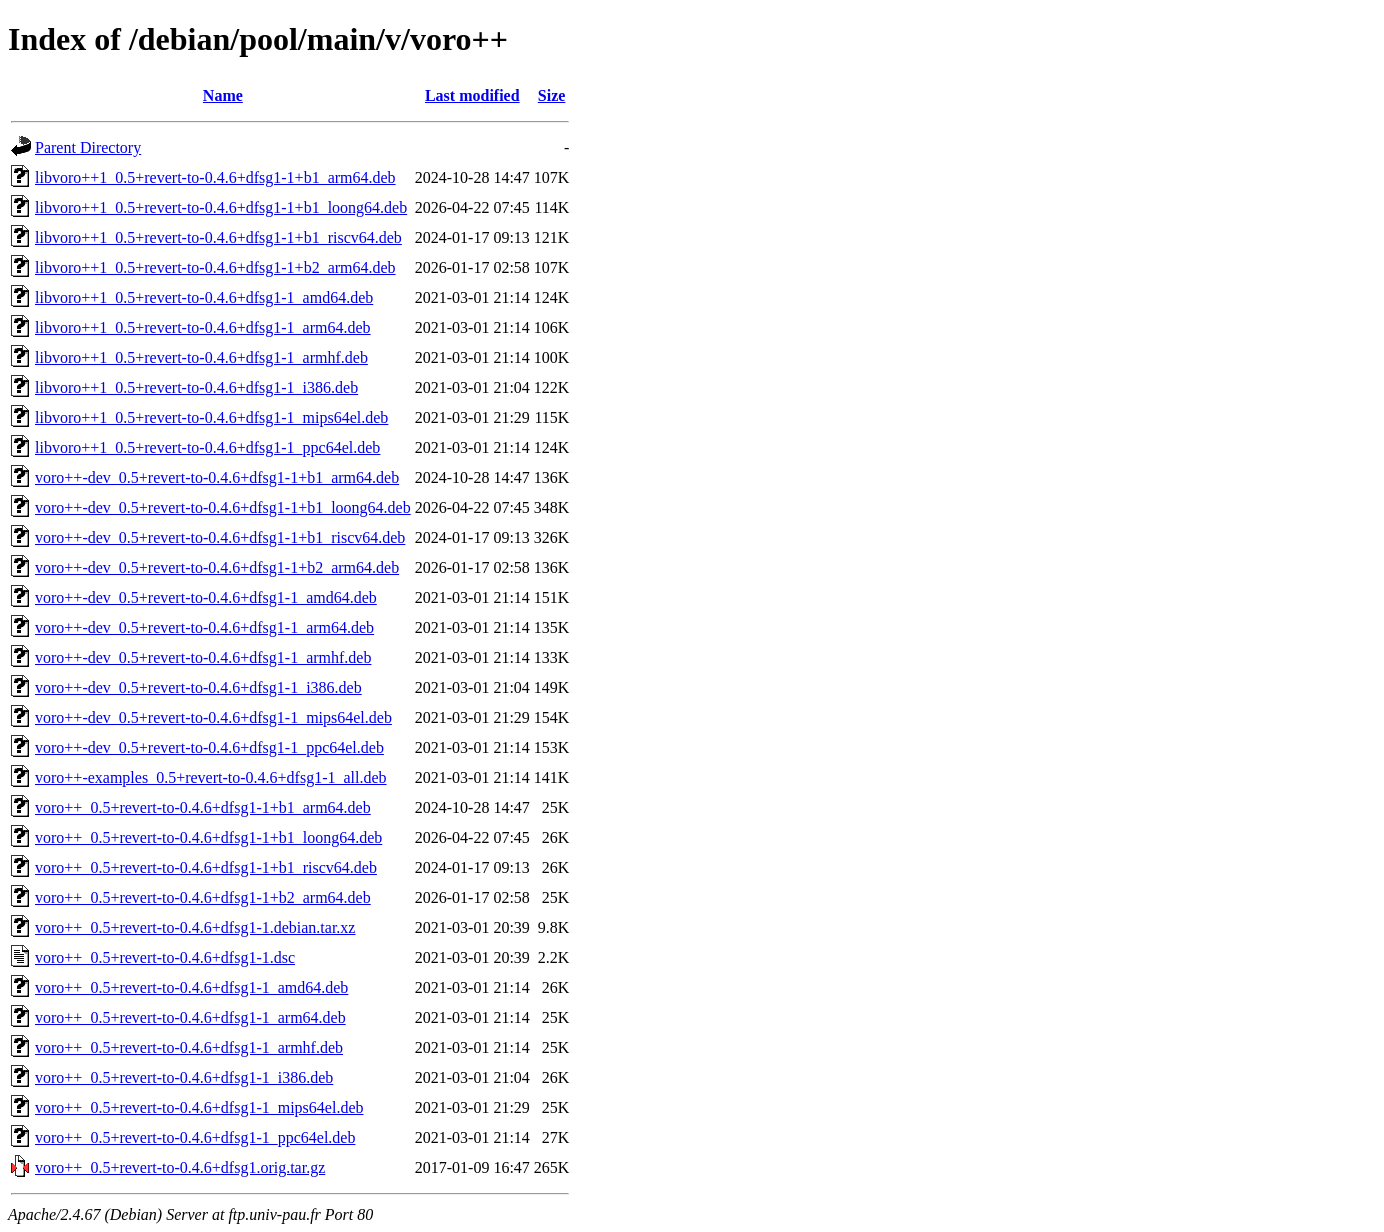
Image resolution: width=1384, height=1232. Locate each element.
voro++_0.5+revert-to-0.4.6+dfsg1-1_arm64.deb (190, 1017)
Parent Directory (88, 147)
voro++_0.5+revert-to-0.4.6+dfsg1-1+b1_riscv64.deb (206, 867)
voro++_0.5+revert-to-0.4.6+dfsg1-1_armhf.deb (189, 1047)
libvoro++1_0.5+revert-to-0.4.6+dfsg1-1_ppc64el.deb (207, 447)
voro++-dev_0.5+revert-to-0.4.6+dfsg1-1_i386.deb (198, 687)
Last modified (472, 95)
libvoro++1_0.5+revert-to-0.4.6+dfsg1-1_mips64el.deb (211, 417)
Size (552, 95)
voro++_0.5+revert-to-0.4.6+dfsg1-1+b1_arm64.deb (203, 807)
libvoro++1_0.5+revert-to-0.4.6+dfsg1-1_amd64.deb (204, 297)
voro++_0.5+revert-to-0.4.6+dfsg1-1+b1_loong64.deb (208, 837)
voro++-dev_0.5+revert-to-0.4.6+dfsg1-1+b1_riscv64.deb (220, 537)
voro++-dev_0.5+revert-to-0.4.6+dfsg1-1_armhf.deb (203, 657)
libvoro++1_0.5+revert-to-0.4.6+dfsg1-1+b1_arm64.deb (215, 177)
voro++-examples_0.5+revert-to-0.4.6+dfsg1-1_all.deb (211, 777)
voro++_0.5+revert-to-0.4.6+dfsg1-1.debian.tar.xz (195, 927)
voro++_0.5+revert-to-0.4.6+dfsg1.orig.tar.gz (180, 1167)
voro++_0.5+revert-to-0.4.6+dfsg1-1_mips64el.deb (199, 1107)
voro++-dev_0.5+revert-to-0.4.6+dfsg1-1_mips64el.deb (213, 717)
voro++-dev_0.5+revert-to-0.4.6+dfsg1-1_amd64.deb (206, 597)
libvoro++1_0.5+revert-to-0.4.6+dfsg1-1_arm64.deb (203, 327)
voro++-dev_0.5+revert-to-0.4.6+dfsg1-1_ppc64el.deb (209, 747)
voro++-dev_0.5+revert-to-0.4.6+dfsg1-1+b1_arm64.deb (217, 477)
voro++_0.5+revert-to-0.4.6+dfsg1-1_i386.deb (184, 1077)
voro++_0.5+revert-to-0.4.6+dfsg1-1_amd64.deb (191, 987)
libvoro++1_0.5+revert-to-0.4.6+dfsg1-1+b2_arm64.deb (215, 267)
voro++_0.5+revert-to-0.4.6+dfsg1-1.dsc (165, 957)
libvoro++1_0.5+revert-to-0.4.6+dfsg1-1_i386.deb (196, 387)
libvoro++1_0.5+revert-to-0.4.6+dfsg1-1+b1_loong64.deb (221, 207)
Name (223, 95)
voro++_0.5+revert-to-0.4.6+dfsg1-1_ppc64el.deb (195, 1137)
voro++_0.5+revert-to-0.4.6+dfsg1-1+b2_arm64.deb (203, 897)
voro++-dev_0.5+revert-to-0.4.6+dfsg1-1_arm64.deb (204, 627)
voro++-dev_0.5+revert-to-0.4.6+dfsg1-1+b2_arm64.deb (217, 567)
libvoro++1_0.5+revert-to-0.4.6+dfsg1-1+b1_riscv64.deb (218, 237)
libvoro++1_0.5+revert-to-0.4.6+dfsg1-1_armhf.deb (201, 357)
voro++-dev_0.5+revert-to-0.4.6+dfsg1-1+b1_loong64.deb (223, 507)
